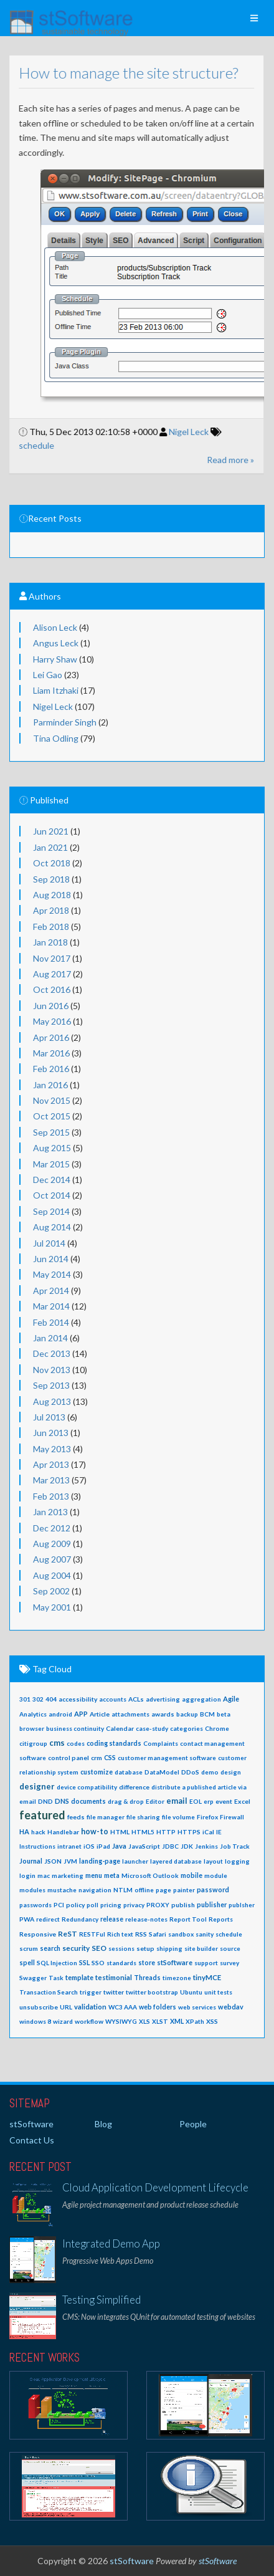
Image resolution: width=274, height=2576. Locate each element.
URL (66, 2007)
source (230, 1948)
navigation (94, 1890)
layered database (176, 1861)
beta (223, 1714)
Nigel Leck (180, 431)
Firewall (232, 1817)
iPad (103, 1846)
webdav (230, 2007)
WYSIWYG (121, 2021)
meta (112, 1875)
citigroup (33, 1743)
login (27, 1875)
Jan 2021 (50, 847)
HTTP (166, 1832)
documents (88, 1801)
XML (177, 2021)
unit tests (218, 1992)
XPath (195, 2021)
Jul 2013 (49, 1417)
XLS (144, 2021)
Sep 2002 (51, 1591)
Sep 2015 (51, 1132)
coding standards (114, 1743)
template (79, 1977)
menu (93, 1875)
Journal (30, 1861)
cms (57, 1743)
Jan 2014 (50, 1338)
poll (92, 1904)
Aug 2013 (52, 1401)
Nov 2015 (51, 1100)
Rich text (120, 1934)
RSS (141, 1934)
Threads (147, 1977)
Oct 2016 (51, 989)
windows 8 (35, 2021)
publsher (242, 1904)
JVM (70, 1861)
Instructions (37, 1846)
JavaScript (144, 1846)
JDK (187, 1846)
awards (162, 1714)
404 (51, 1699)
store (146, 1962)
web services (197, 2007)
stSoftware (174, 1962)
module (215, 1875)
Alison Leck (55, 627)
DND (45, 1801)
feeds (76, 1817)
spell (27, 1962)
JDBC (170, 1846)
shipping (169, 1948)
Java (119, 1846)
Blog (103, 2124)
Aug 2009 (52, 1543)
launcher (135, 1861)
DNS (62, 1801)
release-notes (146, 1919)
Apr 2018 (51, 910)
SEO (99, 1948)
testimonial (113, 1977)
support (206, 1962)
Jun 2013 (50, 1432)
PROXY (157, 1904)
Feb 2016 (51, 1068)
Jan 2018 (50, 942)
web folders (157, 2007)
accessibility (78, 1699)
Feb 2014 (51, 1322)
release (111, 1919)
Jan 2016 (50, 1085)
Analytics (33, 1714)
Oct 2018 (51, 863)
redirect (48, 1919)
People (193, 2124)
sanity (205, 1934)
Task (56, 1977)
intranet (69, 1846)
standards (121, 1962)
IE (219, 1832)
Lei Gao (47, 674)
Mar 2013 (51, 1480)
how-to (94, 1831)
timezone (177, 1977)
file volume (178, 1817)
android (60, 1714)
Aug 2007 (52, 1559)
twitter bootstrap (152, 1992)
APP (81, 1714)
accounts (112, 1699)
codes (76, 1743)
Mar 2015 (51, 1164)
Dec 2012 (51, 1528)
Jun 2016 (50, 1005)
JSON (53, 1861)
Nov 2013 (51, 1369)
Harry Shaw (55, 659)
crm (96, 1757)
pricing (110, 1904)
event (223, 1801)
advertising (163, 1699)
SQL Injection (57, 1962)
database (129, 1772)
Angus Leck (55, 643)
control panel (68, 1757)
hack (38, 1832)
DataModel (161, 1772)
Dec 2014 (51, 1179)
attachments (130, 1714)
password (213, 1889)
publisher (212, 1904)
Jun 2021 (50, 831)
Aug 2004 (52, 1575)
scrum (28, 1948)
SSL (84, 1962)
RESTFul (92, 1934)
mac (43, 1875)
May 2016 (52, 1021)
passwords (35, 1904)
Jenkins (206, 1846)
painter (184, 1890)
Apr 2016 (51, 1037)
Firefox (207, 1817)
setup (145, 1948)
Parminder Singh (65, 722)
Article (100, 1714)
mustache (62, 1890)
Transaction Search (48, 1992)
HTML (120, 1832)
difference (134, 1787)
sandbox (181, 1934)
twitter (113, 1992)
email (176, 1801)
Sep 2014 (51, 1211)
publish (183, 1904)
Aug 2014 (52, 1227)
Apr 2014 (51, 1290)
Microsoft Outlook (150, 1875)
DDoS (190, 1772)
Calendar (120, 1728)
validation (90, 2007)
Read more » (221, 459)
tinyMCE (207, 1977)
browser (31, 1728)
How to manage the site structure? (119, 73)
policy (75, 1904)
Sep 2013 (51, 1385)
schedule (27, 445)
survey (229, 1962)
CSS (110, 1757)
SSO (98, 1962)
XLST (160, 2021)
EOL (195, 1801)
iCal (208, 1832)
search (50, 1948)
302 (38, 1699)
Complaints (160, 1743)
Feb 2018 (51, 926)
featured (42, 1815)
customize (96, 1772)
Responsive (37, 1934)
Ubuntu (191, 1992)
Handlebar (63, 1832)
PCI (59, 1904)
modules (32, 1890)
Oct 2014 (51, 1195)
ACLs (136, 1699)
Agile (231, 1699)
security (76, 1947)
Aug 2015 (52, 1147)
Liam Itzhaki (55, 690)
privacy (133, 1904)
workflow (89, 2021)
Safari (157, 1934)
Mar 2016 (51, 1053)
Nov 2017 (51, 958)
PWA (26, 1919)
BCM (207, 1714)
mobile (191, 1875)
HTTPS (189, 1832)
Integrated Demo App (111, 2243)
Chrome (217, 1728)
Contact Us (31, 2140)
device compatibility (87, 1787)
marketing (67, 1875)
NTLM (123, 1890)
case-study (152, 1728)
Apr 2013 (51, 1464)
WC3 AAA (122, 2007)
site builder (201, 1948)
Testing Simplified (101, 2299)
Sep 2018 (51, 879)
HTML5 (142, 1832)
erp (209, 1801)
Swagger (33, 1977)
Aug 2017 (52, 974)
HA (24, 1831)
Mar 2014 (51, 1306)
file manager (106, 1817)
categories (186, 1728)
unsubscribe (38, 2007)
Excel (242, 1801)
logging (237, 1861)
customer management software (167, 1757)
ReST (67, 1933)
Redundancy (80, 1919)
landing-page (99, 1861)
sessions (121, 1948)
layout (213, 1861)
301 (25, 1699)
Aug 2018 (52, 894)
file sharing (143, 1817)
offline (144, 1890)
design (230, 1772)
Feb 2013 (51, 1496)
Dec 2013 (51, 1353)
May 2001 (52, 1607)
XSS (212, 2021)
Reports (221, 1919)
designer (37, 1786)
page (163, 1890)
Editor (155, 1801)
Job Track (235, 1846)
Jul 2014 (49, 1243)
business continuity (75, 1728)
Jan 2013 (50, 1511)
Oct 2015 (51, 1116)
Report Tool (188, 1919)
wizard (63, 2021)
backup (187, 1714)
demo (210, 1772)
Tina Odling (55, 738)
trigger (91, 1992)
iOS (89, 1846)
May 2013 (52, 1449)
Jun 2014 (50, 1258)
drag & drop (126, 1801)
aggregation (201, 1699)
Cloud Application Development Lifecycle (155, 2187)
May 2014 (52, 1274)
